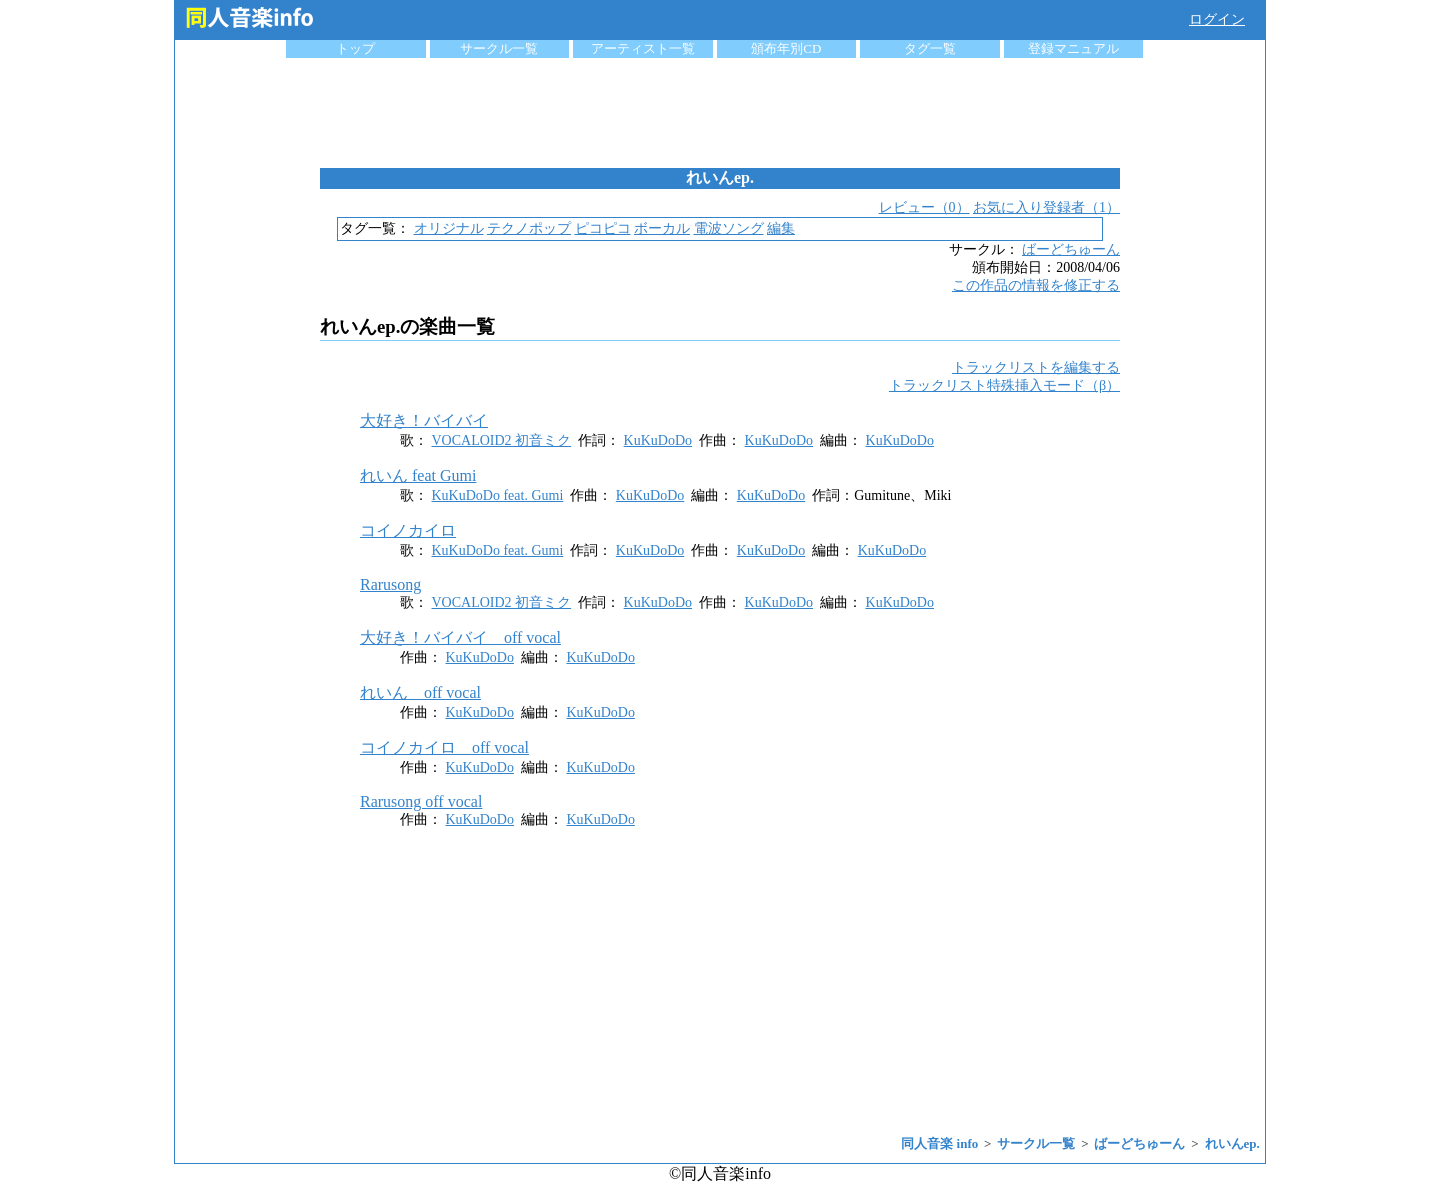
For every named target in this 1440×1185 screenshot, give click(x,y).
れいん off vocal (420, 692)
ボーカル (662, 228)
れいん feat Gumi (418, 475)
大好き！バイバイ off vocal (460, 637)
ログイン (1217, 19)
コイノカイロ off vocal (444, 747)
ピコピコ (603, 228)
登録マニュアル (1073, 48)
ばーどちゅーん (1071, 249)
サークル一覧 (499, 48)
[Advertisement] (720, 113)
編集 (781, 228)
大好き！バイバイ (424, 420)
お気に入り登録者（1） (1046, 207)
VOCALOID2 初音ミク (502, 440)
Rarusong (390, 584)
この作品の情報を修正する (1036, 285)
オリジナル (449, 228)
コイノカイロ (408, 530)
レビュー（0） (924, 207)
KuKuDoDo (658, 440)
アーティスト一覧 (643, 48)
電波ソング (729, 228)
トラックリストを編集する (1036, 367)
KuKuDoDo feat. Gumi (498, 495)
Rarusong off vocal (421, 801)
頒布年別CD (786, 48)
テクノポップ (529, 228)
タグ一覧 (930, 48)
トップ (355, 48)
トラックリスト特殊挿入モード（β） (1004, 385)
